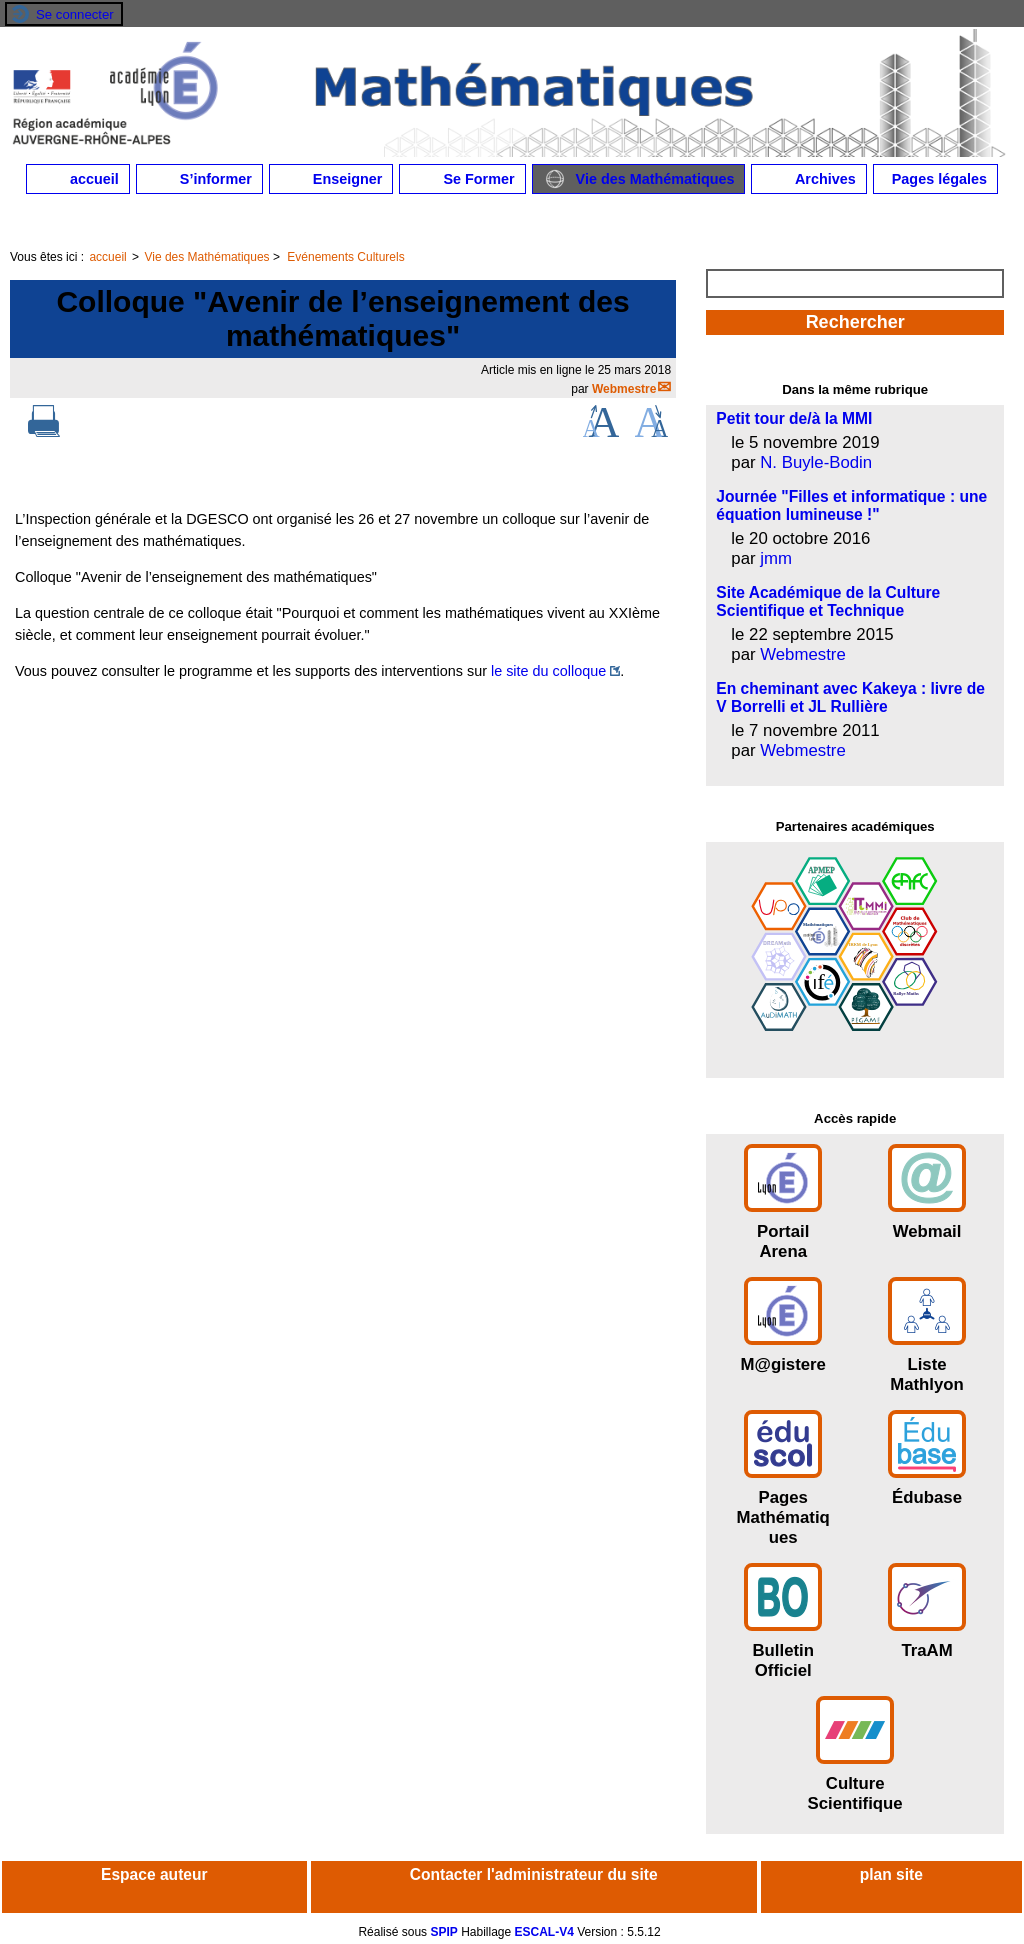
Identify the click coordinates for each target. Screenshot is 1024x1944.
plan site (891, 1874)
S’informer (199, 179)
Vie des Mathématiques (639, 179)
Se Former (462, 179)
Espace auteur (154, 1874)
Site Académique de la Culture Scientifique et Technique (828, 601)
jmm (776, 558)
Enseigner (331, 179)
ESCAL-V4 (544, 1932)
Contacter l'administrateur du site (534, 1874)
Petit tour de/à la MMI (794, 418)
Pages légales (935, 179)
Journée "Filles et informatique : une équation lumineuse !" (851, 505)
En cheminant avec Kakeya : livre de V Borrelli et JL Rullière (850, 697)
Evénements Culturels (345, 257)
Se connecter (75, 14)
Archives (808, 179)
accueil (78, 179)
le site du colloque (548, 671)
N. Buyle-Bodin (816, 462)
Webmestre (624, 389)
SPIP (443, 1932)
